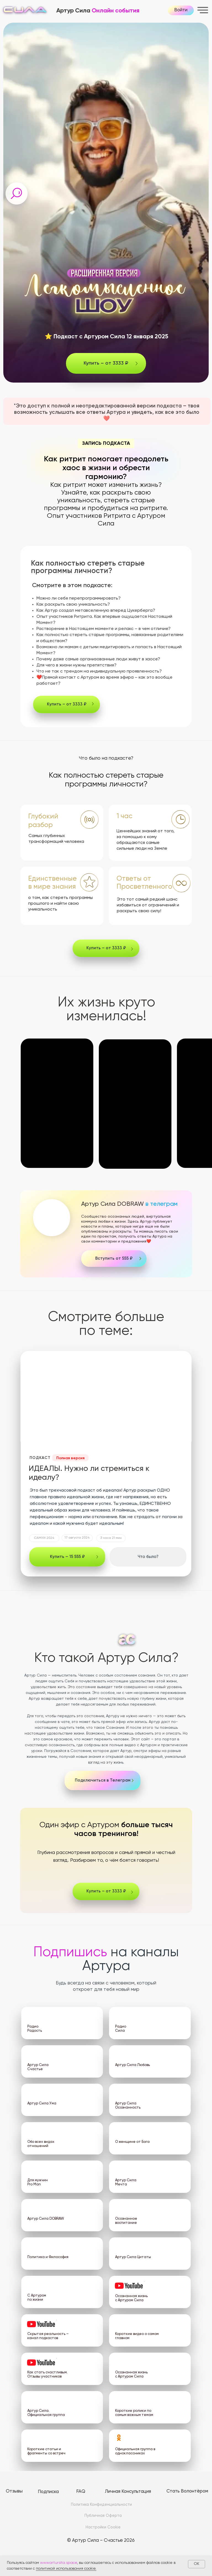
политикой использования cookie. (66, 2568)
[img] (51, 1217)
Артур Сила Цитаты (133, 2257)
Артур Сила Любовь (132, 2065)
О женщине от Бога (132, 2142)
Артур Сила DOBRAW (129, 1204)
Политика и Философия (47, 2257)
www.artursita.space (58, 2563)
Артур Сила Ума (41, 2103)
